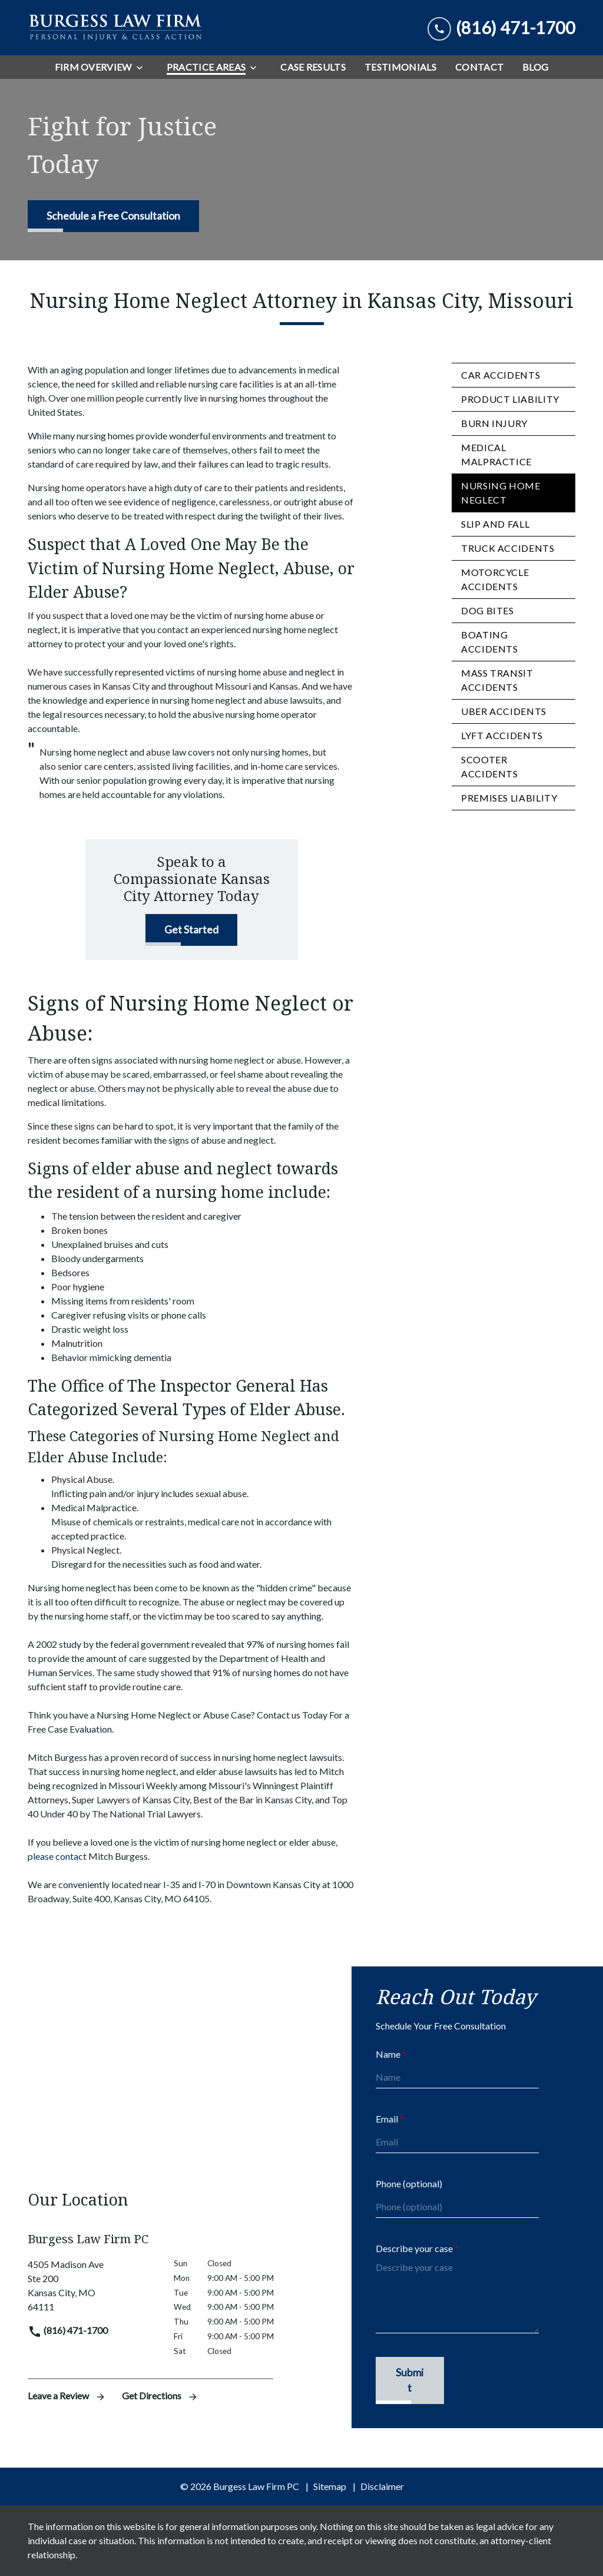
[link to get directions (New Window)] (92, 2285)
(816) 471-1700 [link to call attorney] (68, 2330)
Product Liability (510, 399)
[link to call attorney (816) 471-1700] (501, 28)
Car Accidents (500, 374)
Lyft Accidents (502, 735)
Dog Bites (487, 610)
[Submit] (409, 2381)
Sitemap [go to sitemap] (329, 2486)
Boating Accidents (489, 641)
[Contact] (479, 67)
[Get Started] (191, 930)
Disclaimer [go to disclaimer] (382, 2486)
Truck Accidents (508, 548)
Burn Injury (494, 423)
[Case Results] (313, 67)
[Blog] (535, 67)
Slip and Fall (495, 523)
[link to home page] (116, 27)
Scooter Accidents (489, 766)
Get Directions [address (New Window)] (160, 2395)
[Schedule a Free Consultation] (113, 216)
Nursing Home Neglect (501, 492)
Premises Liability (509, 797)
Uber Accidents (503, 711)
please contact (58, 1856)
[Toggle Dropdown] (143, 67)
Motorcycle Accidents (495, 579)
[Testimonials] (400, 67)
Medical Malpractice (496, 454)
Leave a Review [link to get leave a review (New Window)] (68, 2395)
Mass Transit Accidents (497, 680)
